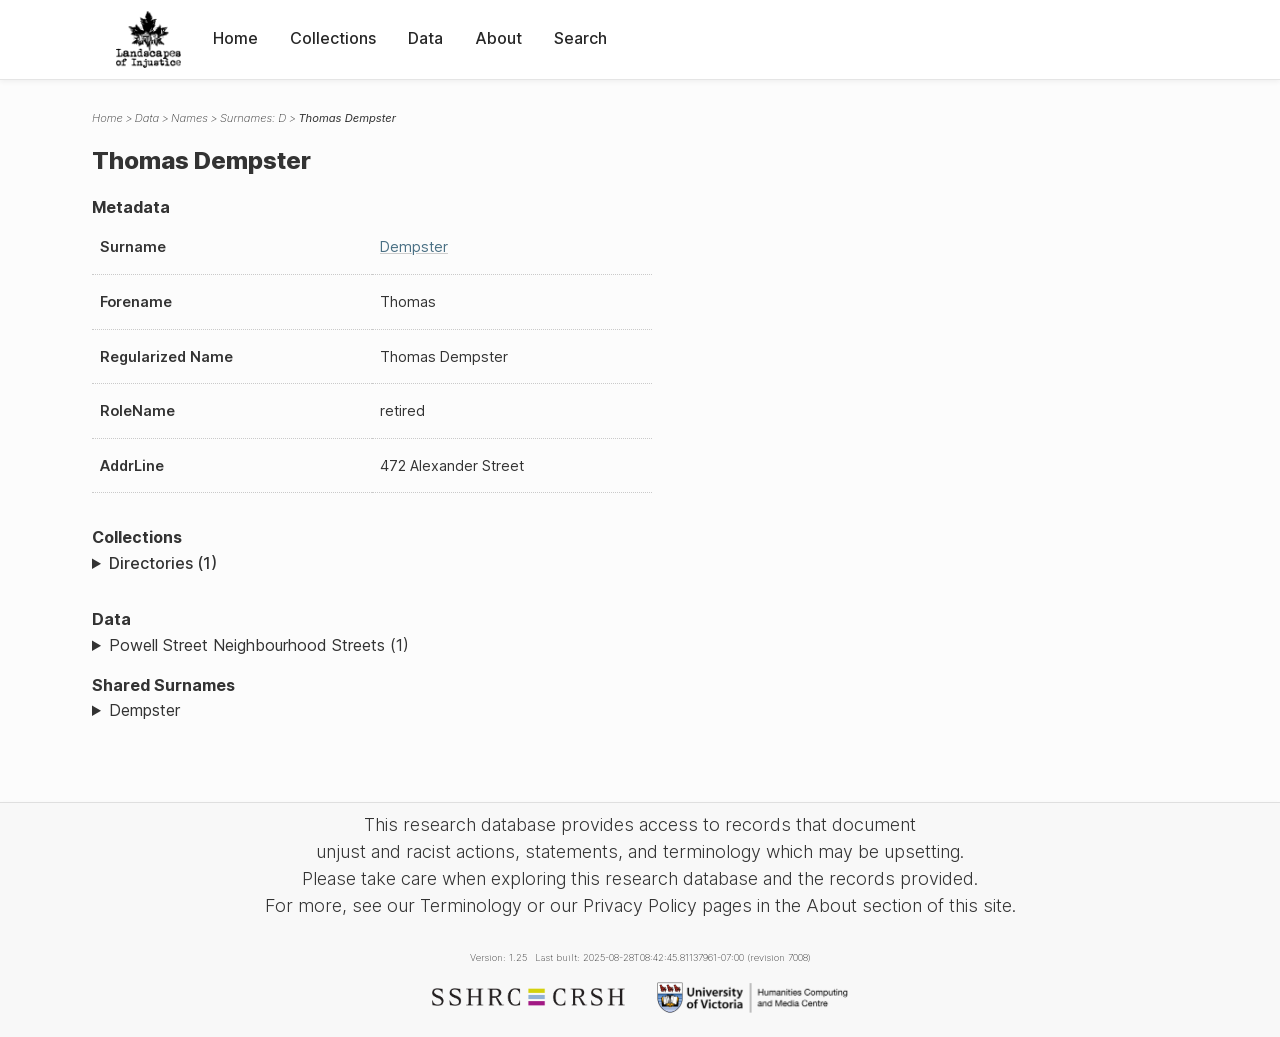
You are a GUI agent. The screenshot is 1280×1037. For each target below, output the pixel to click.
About (498, 38)
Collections (333, 38)
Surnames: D (253, 118)
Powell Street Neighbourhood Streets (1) (259, 645)
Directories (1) (163, 563)
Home (235, 38)
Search (580, 38)
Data (425, 38)
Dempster (414, 246)
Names (189, 118)
